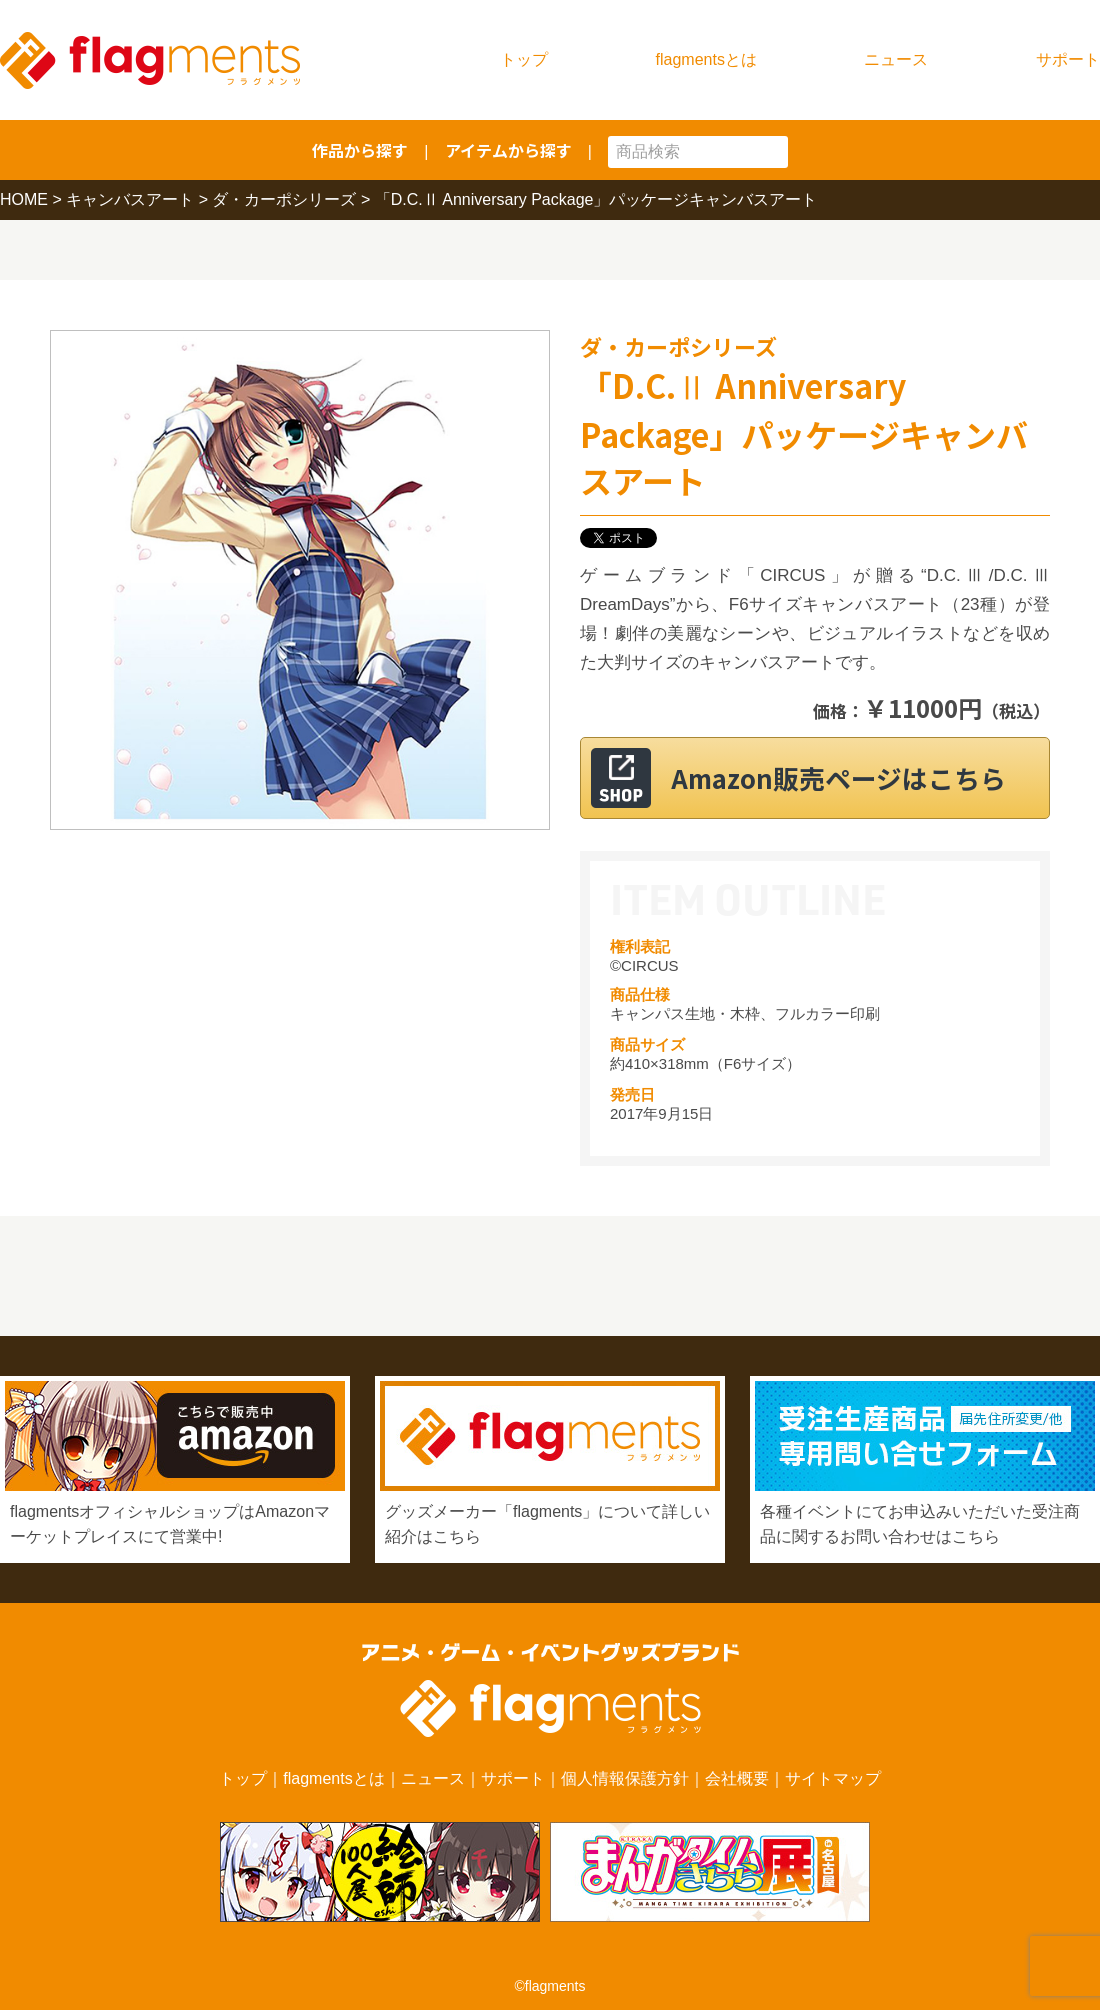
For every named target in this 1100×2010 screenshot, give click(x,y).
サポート (1068, 59)
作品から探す (360, 150)
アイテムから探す (508, 150)
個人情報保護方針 (625, 1778)
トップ (524, 59)
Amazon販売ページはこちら (839, 777)
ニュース (896, 59)
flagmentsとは (706, 59)
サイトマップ (833, 1778)
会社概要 (737, 1778)
